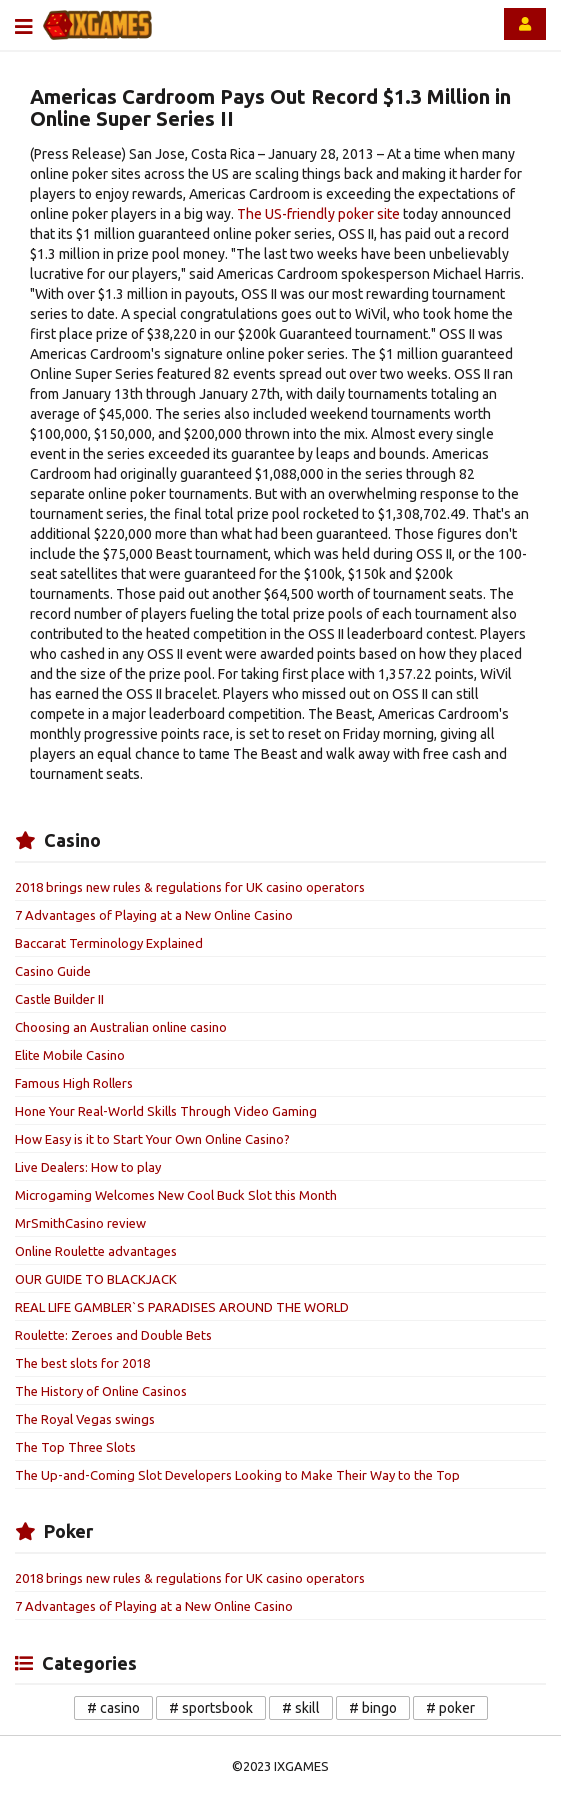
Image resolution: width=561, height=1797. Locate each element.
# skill (301, 1708)
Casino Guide (53, 971)
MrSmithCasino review (80, 1223)
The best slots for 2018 (82, 1363)
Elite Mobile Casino (70, 1055)
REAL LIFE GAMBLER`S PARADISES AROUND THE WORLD (182, 1307)
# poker (450, 1708)
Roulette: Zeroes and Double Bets (113, 1335)
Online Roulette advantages (96, 1251)
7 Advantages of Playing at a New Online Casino (154, 915)
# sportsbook (211, 1708)
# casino (113, 1708)
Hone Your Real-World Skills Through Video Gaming (166, 1111)
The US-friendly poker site (318, 214)
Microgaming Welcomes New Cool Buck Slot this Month (176, 1195)
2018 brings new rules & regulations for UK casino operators (190, 887)
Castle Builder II (59, 999)
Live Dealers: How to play (88, 1167)
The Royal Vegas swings (85, 1419)
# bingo (373, 1708)
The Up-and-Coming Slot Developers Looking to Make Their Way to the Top (237, 1475)
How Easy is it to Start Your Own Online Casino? (152, 1139)
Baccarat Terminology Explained (109, 943)
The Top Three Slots (75, 1447)
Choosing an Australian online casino (121, 1027)
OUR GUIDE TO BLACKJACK (96, 1279)
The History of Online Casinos (101, 1391)
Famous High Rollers (74, 1083)
